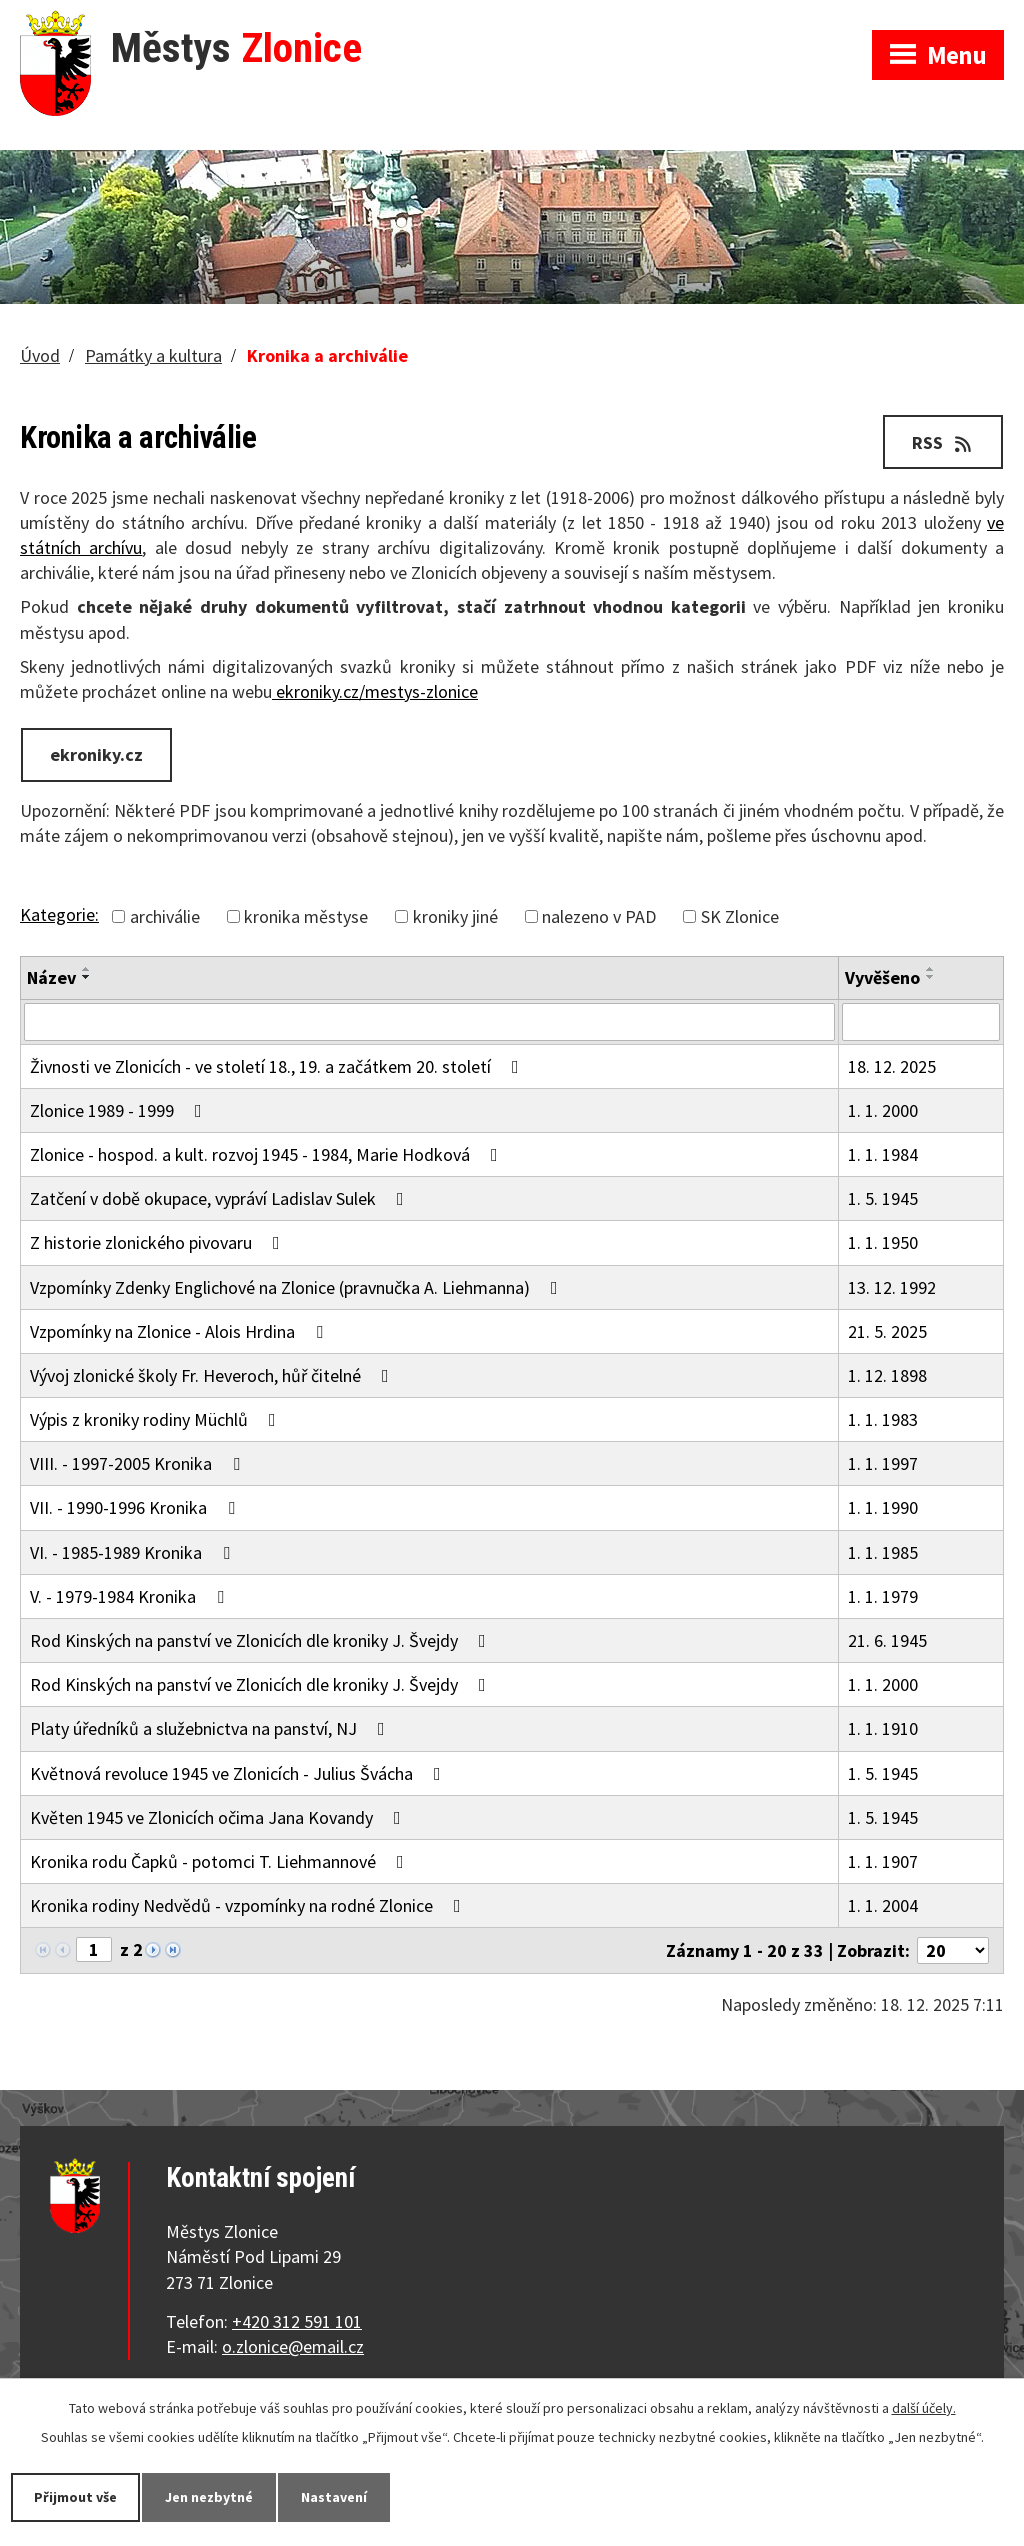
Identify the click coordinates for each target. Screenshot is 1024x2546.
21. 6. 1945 (887, 1640)
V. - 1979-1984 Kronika (131, 1596)
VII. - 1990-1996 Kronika (136, 1507)
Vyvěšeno (882, 977)
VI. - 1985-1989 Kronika (134, 1552)
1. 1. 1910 (883, 1728)
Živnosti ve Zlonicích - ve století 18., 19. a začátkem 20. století (278, 1066)
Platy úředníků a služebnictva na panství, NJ (211, 1728)
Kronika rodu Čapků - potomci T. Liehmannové (221, 1861)
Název (51, 977)
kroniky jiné (455, 916)
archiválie (165, 916)
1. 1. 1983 (883, 1419)
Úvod (40, 355)
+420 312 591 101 (297, 2321)
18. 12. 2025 (892, 1066)
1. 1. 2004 (883, 1905)
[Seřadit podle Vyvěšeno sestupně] (931, 977)
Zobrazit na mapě (761, 20)
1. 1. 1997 (883, 1463)
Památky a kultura (153, 355)
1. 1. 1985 (883, 1552)
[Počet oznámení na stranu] (953, 1950)
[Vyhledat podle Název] (429, 1022)
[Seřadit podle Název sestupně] (87, 977)
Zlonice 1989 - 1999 (120, 1110)
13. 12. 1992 (892, 1287)
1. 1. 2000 (883, 1110)
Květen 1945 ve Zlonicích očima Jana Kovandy (219, 1817)
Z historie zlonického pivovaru (159, 1242)
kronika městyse (306, 916)
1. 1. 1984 (883, 1154)
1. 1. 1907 (883, 1861)
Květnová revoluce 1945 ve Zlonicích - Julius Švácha (239, 1773)
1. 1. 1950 (883, 1242)
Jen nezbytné (209, 2497)
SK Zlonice (740, 916)
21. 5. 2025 (887, 1331)
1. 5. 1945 (883, 1198)
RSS (943, 442)
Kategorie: (59, 914)
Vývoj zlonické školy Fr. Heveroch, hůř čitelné (213, 1375)
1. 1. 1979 (883, 1596)
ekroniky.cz (96, 754)
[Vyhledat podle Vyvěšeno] (921, 1022)
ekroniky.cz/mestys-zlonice (375, 691)
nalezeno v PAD (599, 916)
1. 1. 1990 (883, 1507)
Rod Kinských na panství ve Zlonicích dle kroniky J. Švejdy (262, 1640)
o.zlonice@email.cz (293, 2346)
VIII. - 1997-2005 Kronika (139, 1463)
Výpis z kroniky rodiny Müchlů (157, 1419)
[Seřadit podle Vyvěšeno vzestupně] (931, 969)
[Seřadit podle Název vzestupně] (87, 969)
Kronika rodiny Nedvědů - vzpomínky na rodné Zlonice (249, 1905)
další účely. (924, 2408)
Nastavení (334, 2497)
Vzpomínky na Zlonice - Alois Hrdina (180, 1331)
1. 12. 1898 (887, 1375)
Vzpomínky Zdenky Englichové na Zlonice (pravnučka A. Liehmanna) (298, 1287)
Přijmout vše (75, 2497)
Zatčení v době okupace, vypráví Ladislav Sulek (221, 1198)
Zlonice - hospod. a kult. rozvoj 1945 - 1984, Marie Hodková (268, 1154)
